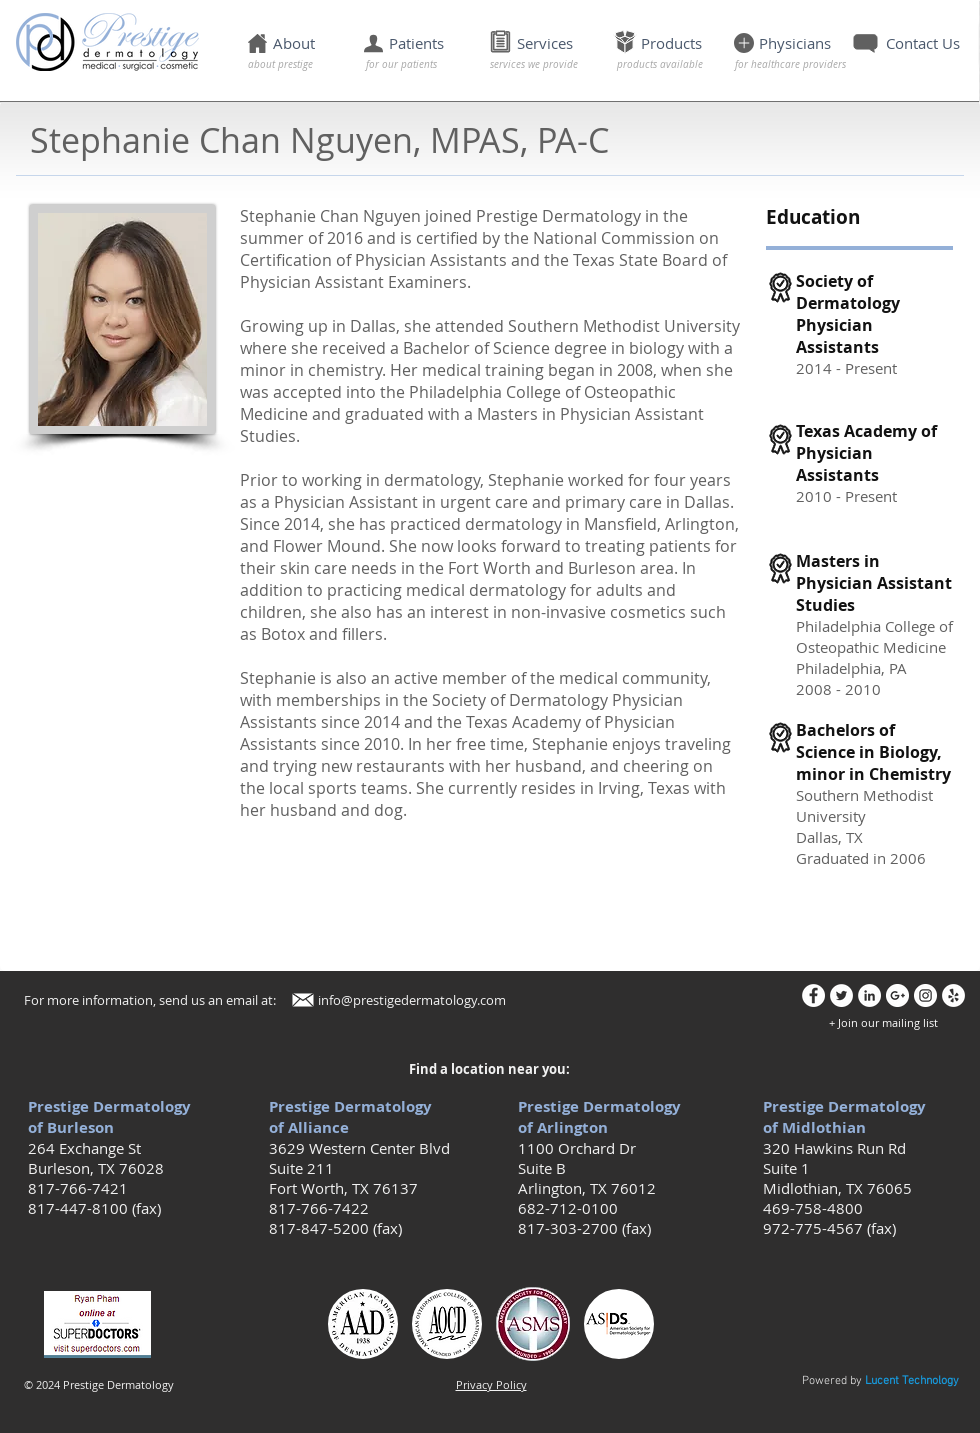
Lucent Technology (912, 1381)
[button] (394, 43)
